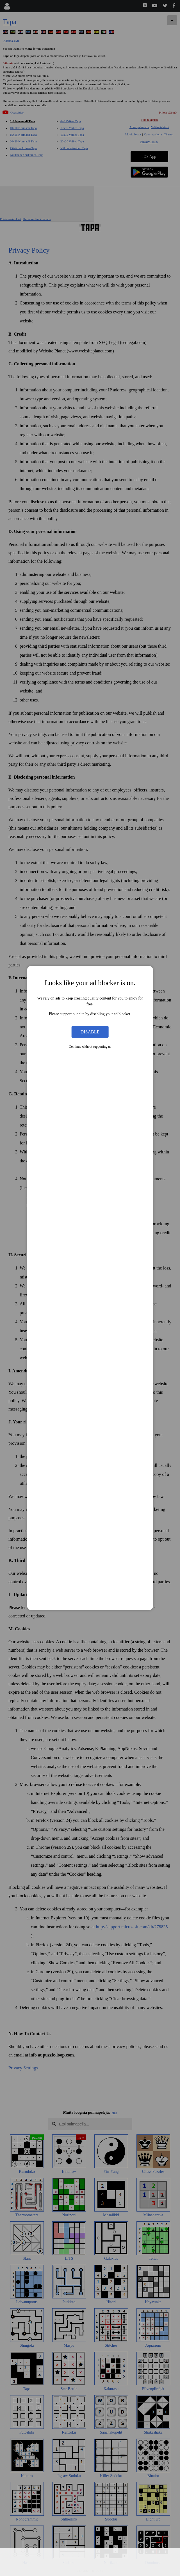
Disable (90, 1031)
